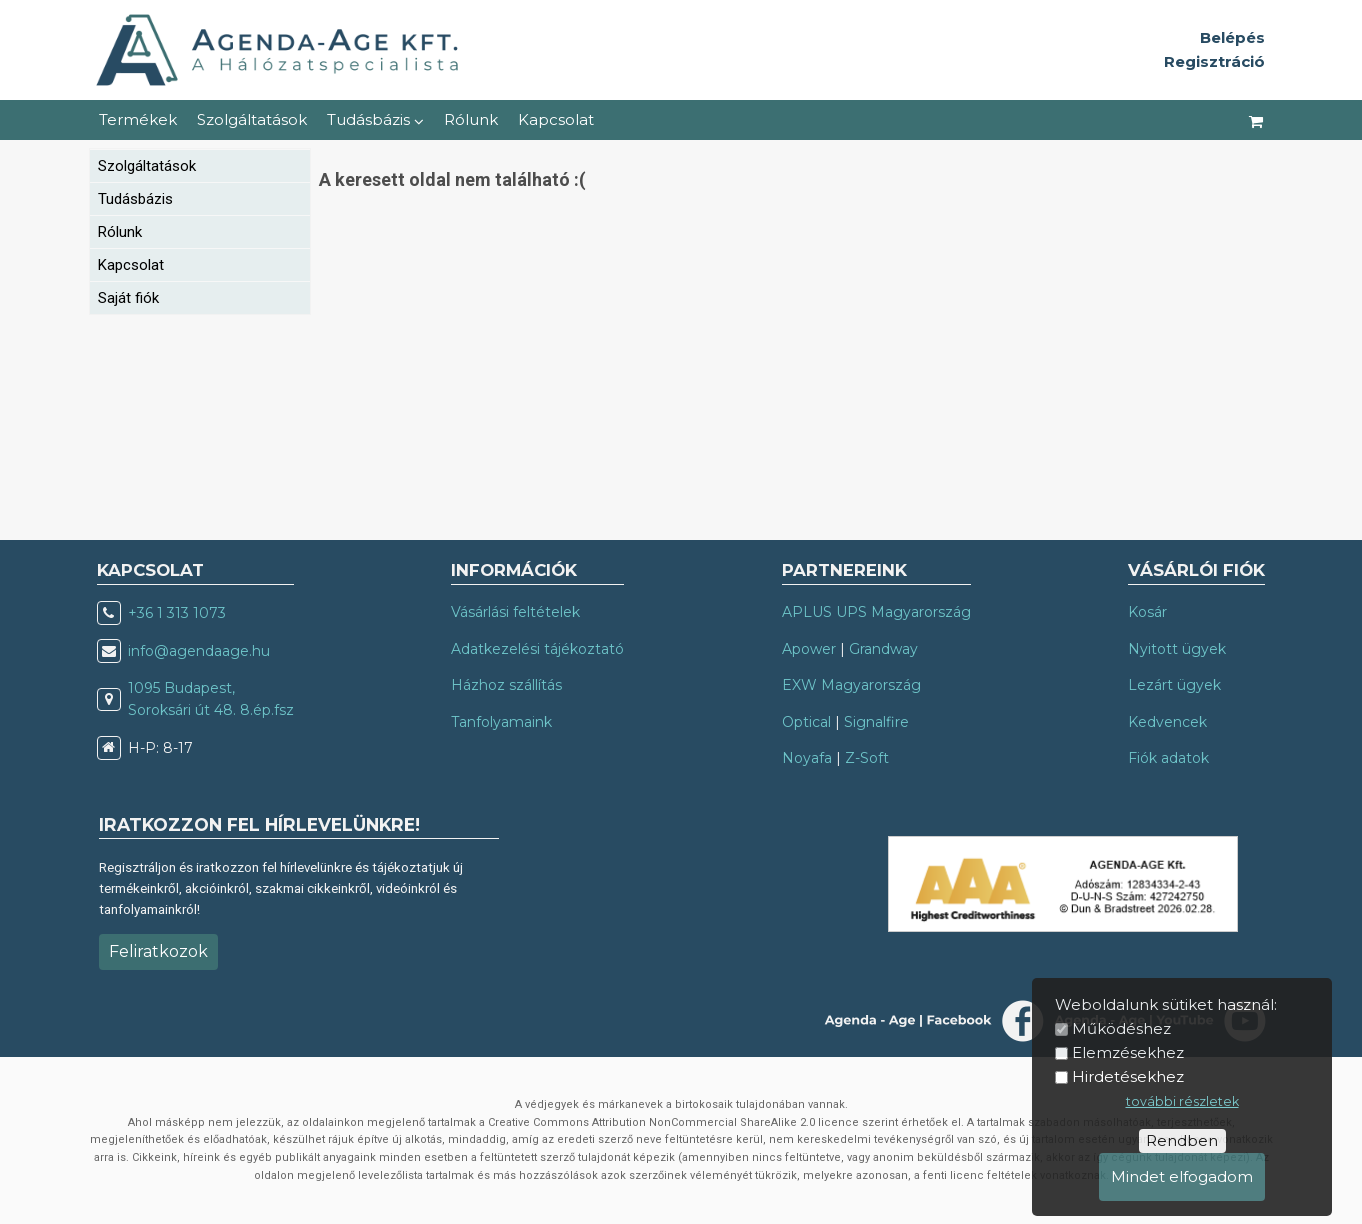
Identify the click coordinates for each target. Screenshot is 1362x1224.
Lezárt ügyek (1174, 685)
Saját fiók (128, 298)
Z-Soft (867, 758)
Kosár (1147, 612)
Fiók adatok (1168, 758)
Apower (809, 649)
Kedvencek (1167, 722)
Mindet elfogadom (1182, 1176)
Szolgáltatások (252, 119)
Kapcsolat (556, 119)
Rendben (1182, 1140)
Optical (806, 722)
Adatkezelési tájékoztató (537, 649)
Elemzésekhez (1128, 1052)
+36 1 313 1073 (177, 613)
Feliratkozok (158, 951)
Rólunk (471, 119)
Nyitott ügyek (1177, 649)
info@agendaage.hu (199, 651)
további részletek (1182, 1101)
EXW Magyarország (851, 685)
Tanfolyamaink (501, 722)
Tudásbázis (375, 119)
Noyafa (807, 758)
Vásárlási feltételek (515, 612)
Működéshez (1121, 1028)
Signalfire (876, 722)
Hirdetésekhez (1128, 1076)
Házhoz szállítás (506, 685)
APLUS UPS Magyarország (876, 612)
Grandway (883, 649)
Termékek (138, 119)
